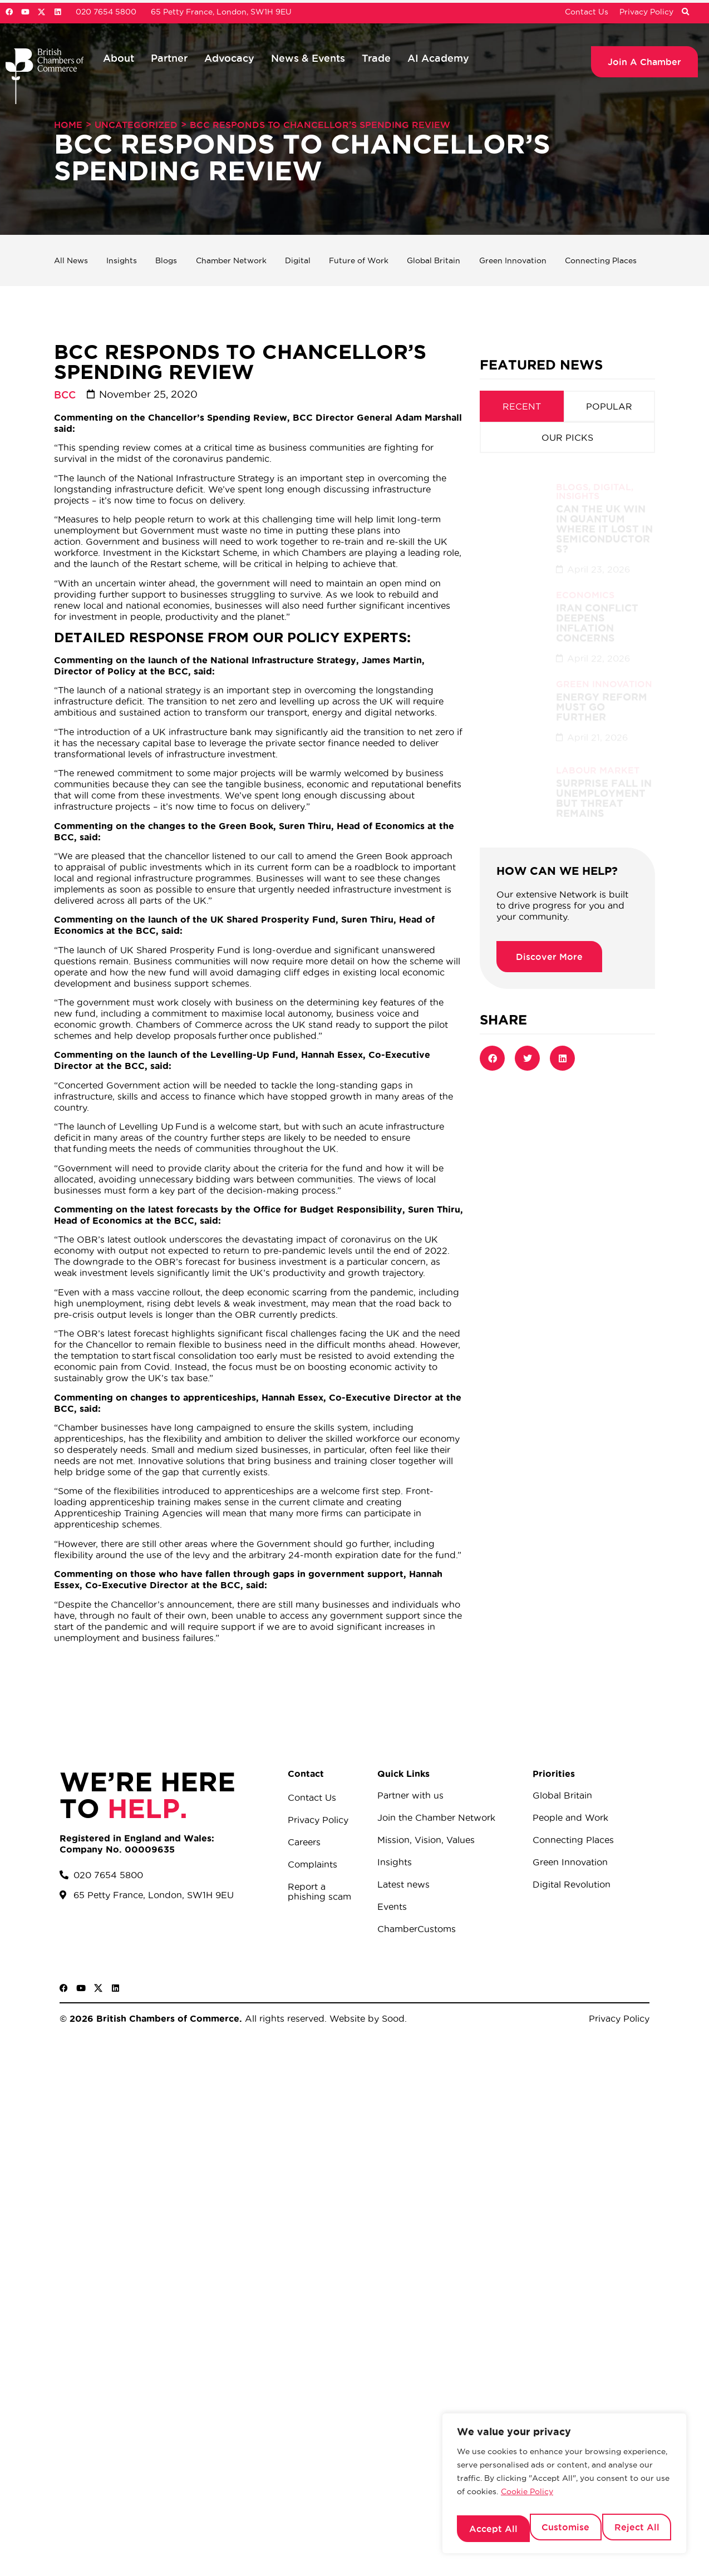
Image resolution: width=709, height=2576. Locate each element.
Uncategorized (136, 124)
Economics (585, 582)
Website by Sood (366, 2018)
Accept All (637, 2529)
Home (68, 124)
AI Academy (438, 57)
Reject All (564, 2529)
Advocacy (229, 57)
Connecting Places (602, 260)
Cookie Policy (527, 2499)
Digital (296, 260)
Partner (169, 57)
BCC (65, 395)
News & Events (308, 57)
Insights (122, 260)
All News (73, 260)
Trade (376, 57)
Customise (491, 2529)
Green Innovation (511, 260)
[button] (685, 12)
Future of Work (356, 260)
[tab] (522, 406)
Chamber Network (230, 260)
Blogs (164, 260)
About (118, 57)
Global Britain (431, 260)
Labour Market (597, 757)
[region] (564, 2487)
